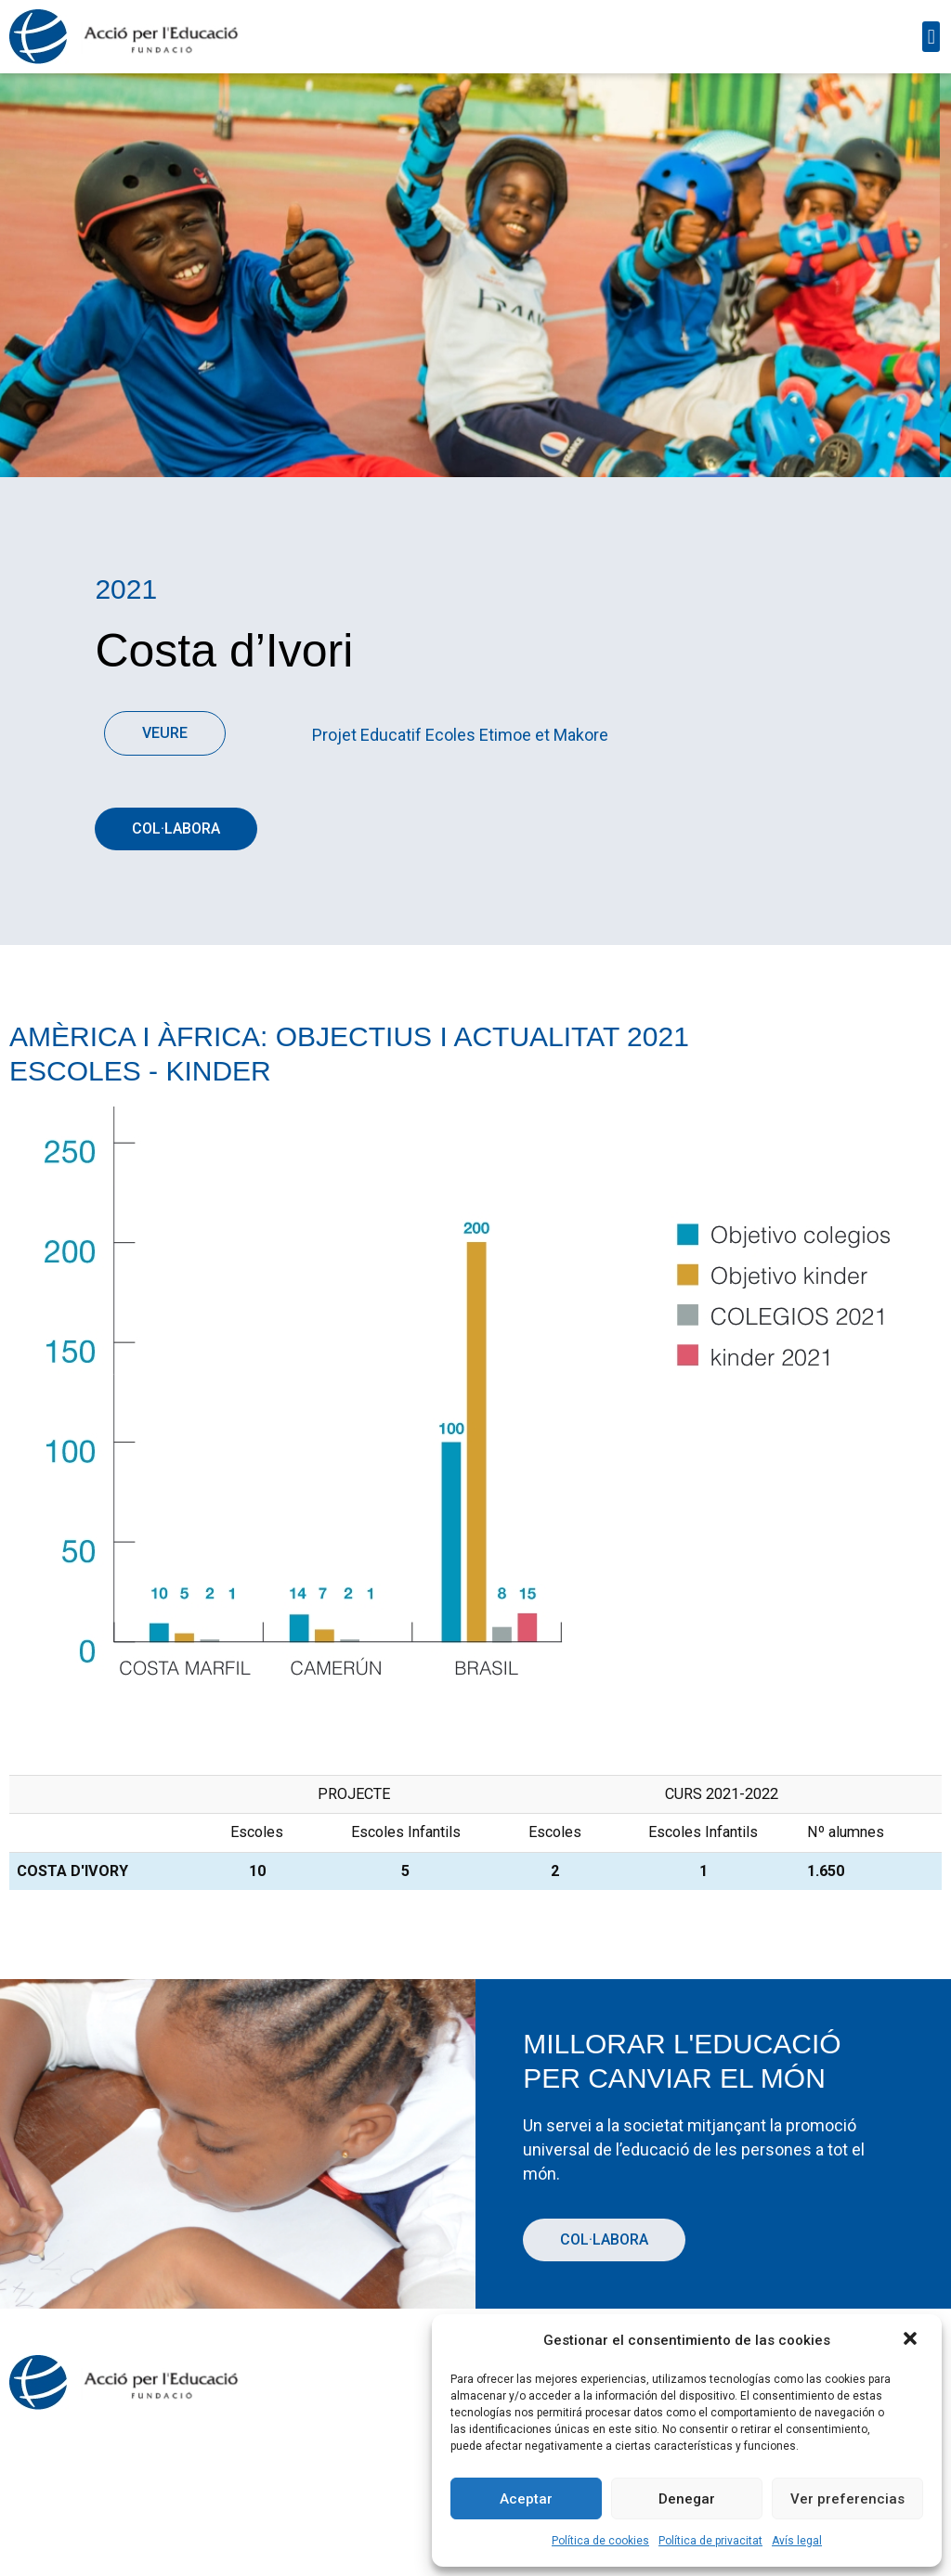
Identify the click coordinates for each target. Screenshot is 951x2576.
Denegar (686, 2499)
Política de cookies (600, 2540)
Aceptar (526, 2499)
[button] (912, 2340)
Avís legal (797, 2540)
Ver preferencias (847, 2499)
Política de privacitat (710, 2540)
